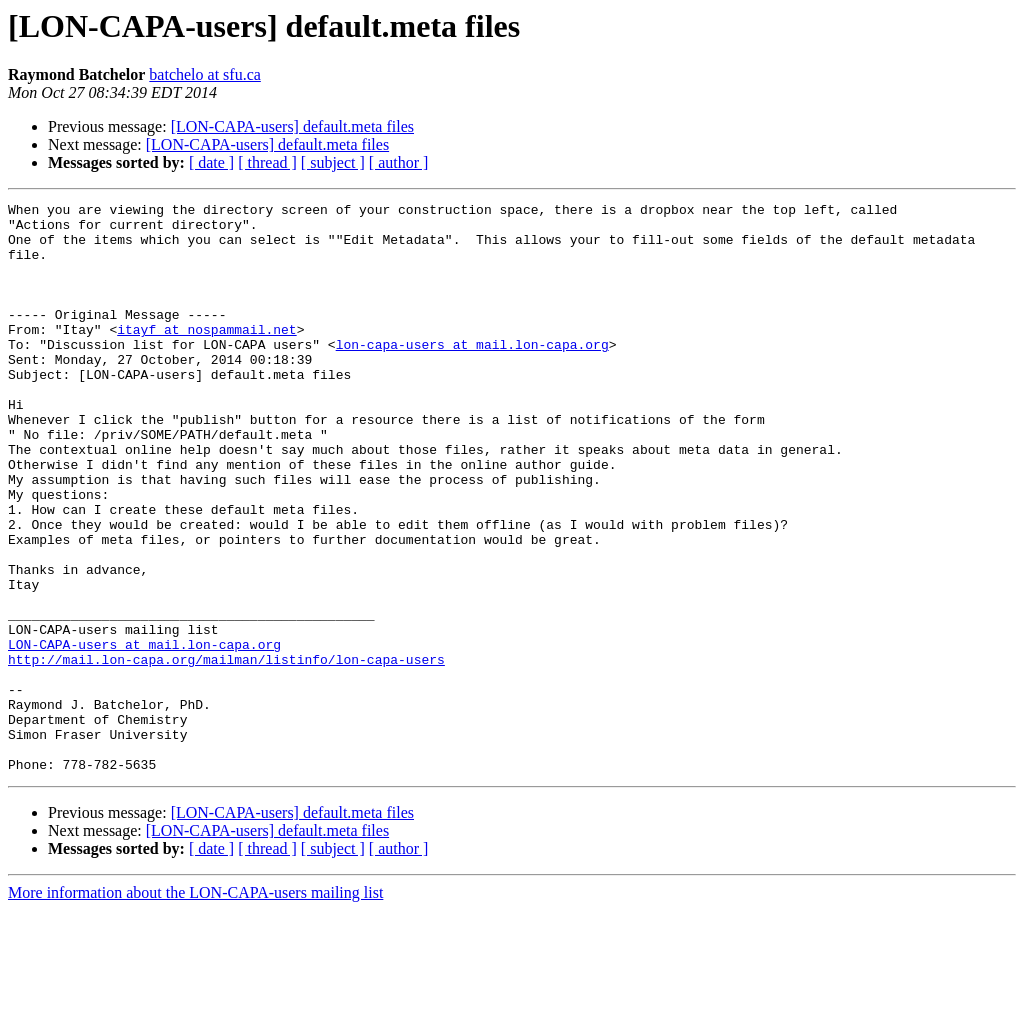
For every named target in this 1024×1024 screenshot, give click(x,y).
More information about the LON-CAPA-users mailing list (195, 1006)
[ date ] (211, 162)
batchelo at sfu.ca (205, 74)
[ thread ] (267, 162)
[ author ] (399, 162)
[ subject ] (333, 162)
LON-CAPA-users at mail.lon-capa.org (144, 734)
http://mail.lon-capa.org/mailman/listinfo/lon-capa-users (226, 752)
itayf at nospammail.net (206, 356)
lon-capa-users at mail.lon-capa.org (472, 374)
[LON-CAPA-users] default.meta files (292, 126)
